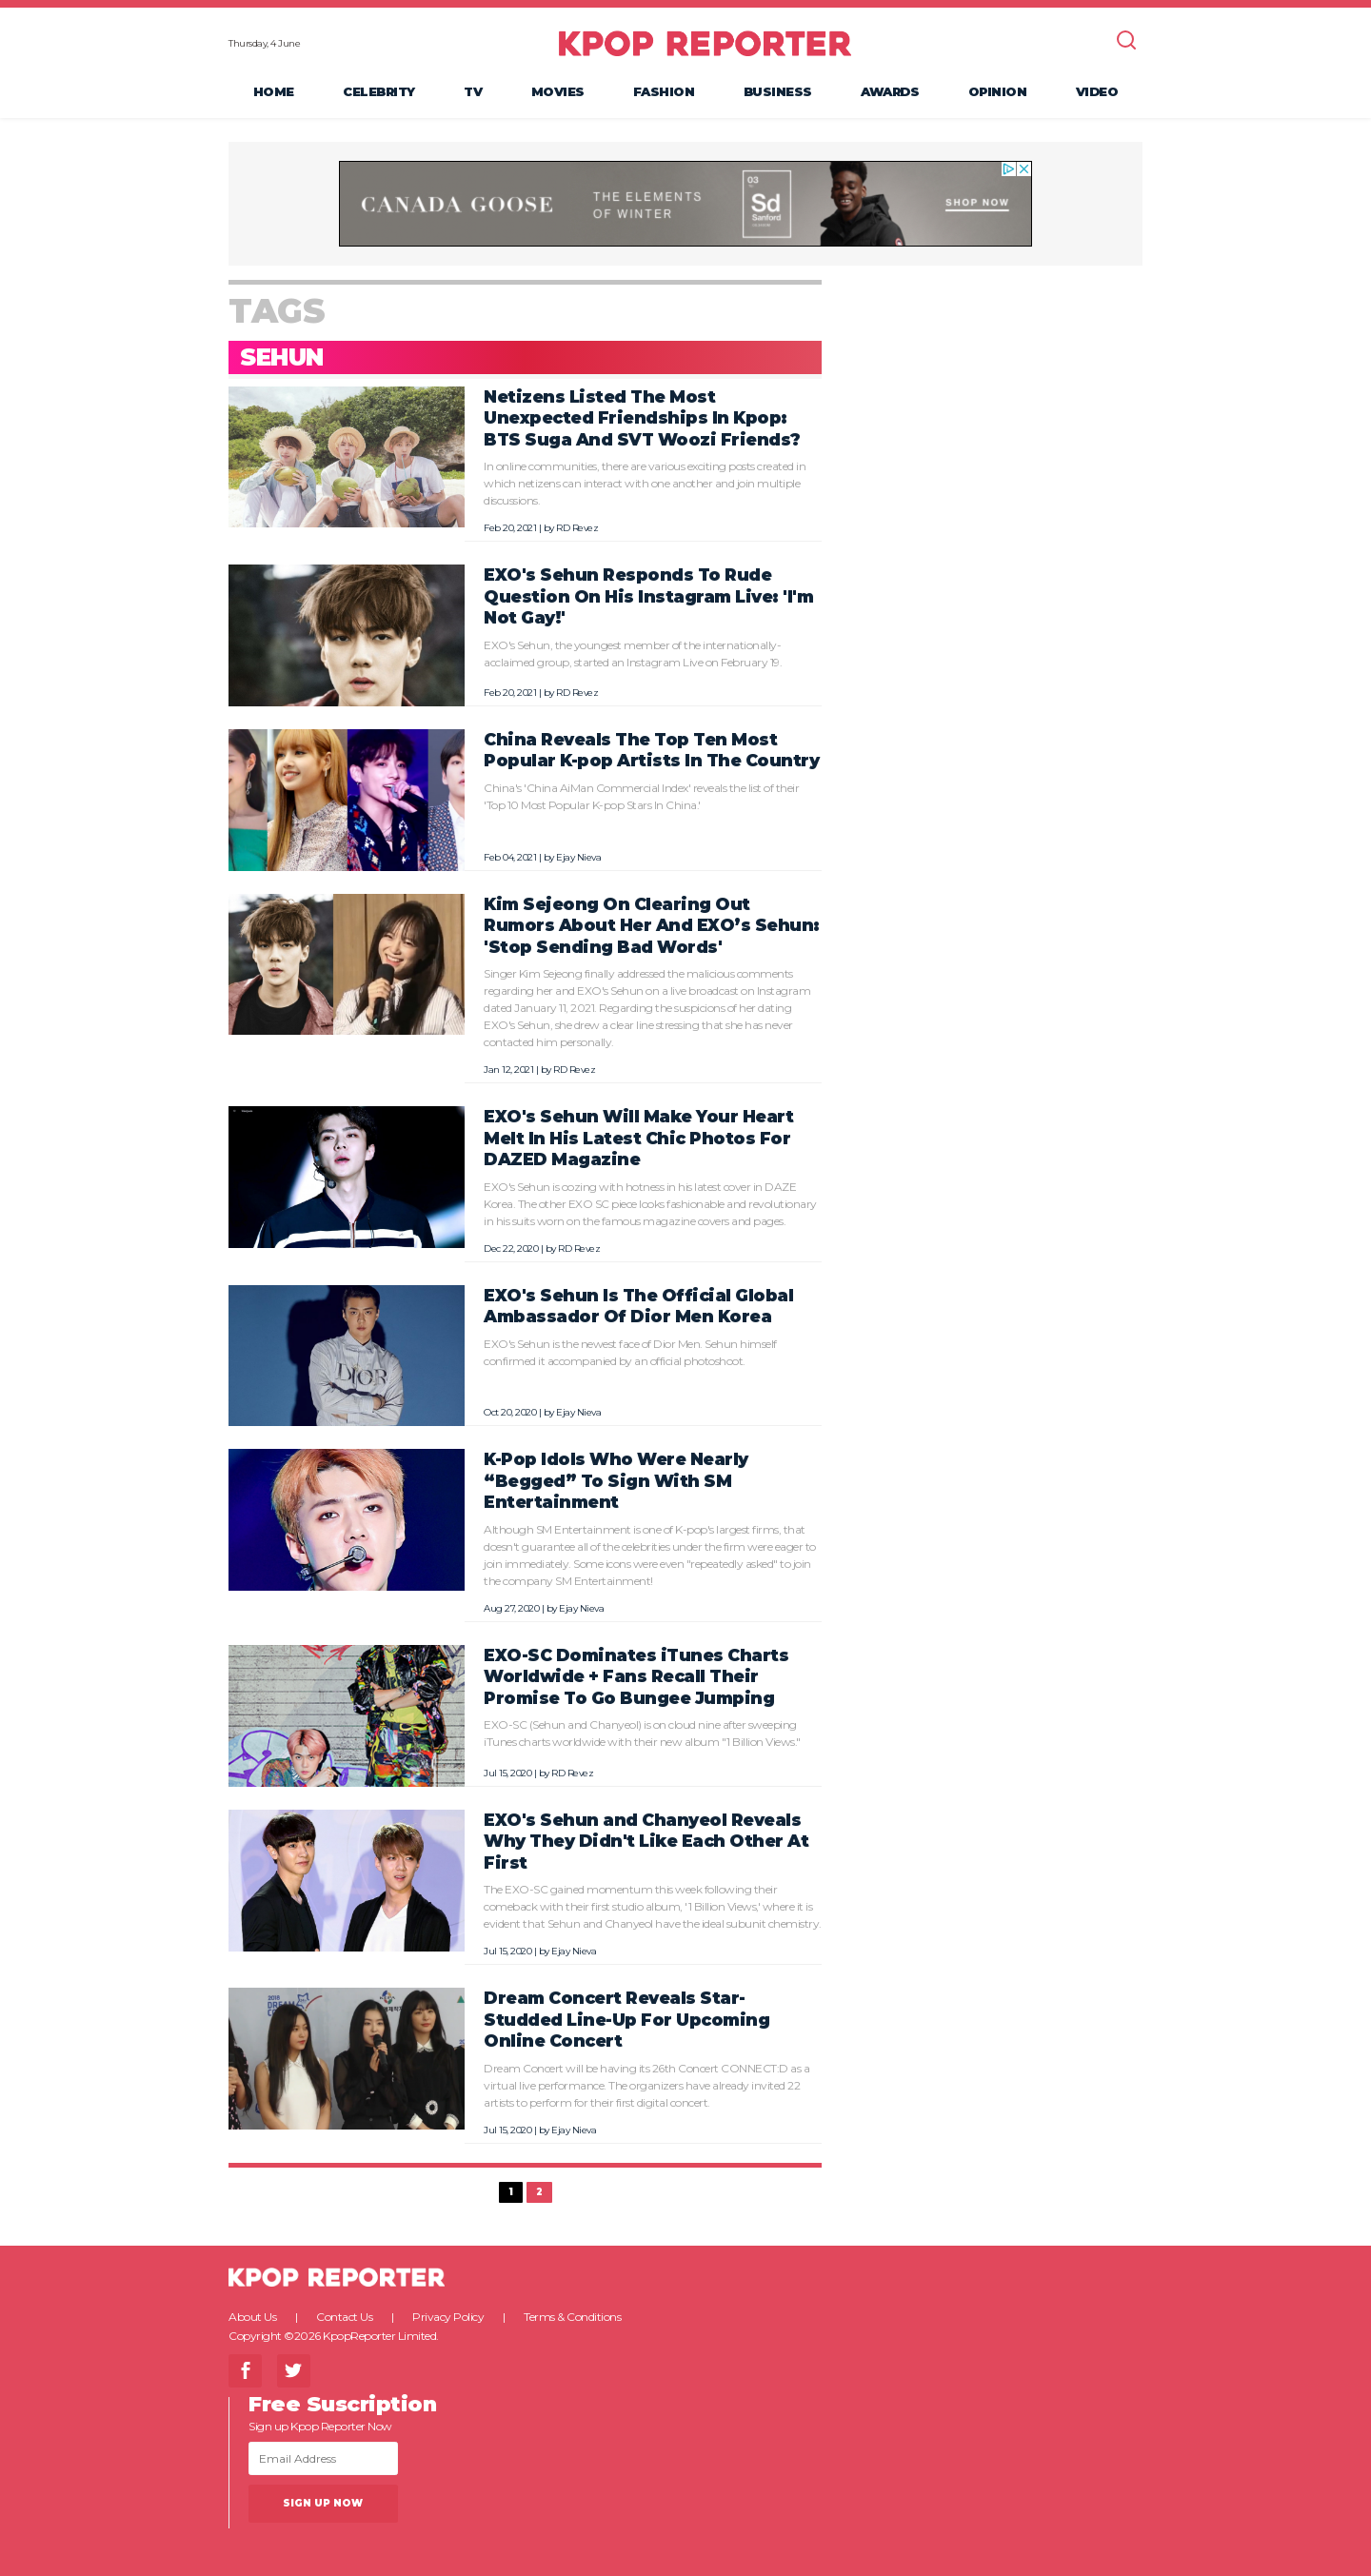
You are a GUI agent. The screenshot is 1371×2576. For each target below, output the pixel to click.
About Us (252, 2316)
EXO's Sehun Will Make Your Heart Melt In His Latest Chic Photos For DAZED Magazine (638, 1137)
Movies (558, 91)
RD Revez (577, 528)
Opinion (997, 91)
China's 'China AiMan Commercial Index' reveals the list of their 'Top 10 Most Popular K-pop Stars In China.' (641, 796)
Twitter (293, 2371)
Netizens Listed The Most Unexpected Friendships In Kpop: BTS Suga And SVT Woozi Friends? (642, 417)
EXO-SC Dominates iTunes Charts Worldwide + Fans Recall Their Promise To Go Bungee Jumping (636, 1676)
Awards (890, 91)
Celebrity (379, 91)
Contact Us (344, 2316)
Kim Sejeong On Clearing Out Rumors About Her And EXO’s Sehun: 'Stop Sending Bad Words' (652, 925)
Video (1097, 91)
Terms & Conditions (572, 2316)
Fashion (664, 91)
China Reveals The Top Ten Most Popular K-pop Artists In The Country (651, 750)
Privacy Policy (448, 2316)
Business (778, 91)
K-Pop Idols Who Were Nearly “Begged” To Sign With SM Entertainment (616, 1480)
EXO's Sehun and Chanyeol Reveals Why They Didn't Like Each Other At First (646, 1841)
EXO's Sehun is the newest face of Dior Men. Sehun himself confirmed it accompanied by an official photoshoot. (630, 1352)
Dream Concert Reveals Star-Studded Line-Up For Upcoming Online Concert (626, 2019)
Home (273, 91)
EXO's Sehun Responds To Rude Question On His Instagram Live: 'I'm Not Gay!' (648, 596)
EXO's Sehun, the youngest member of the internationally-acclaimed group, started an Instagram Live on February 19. (633, 653)
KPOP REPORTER (705, 43)
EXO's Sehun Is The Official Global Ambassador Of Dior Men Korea (638, 1306)
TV (473, 91)
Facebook (245, 2371)
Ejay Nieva (578, 857)
